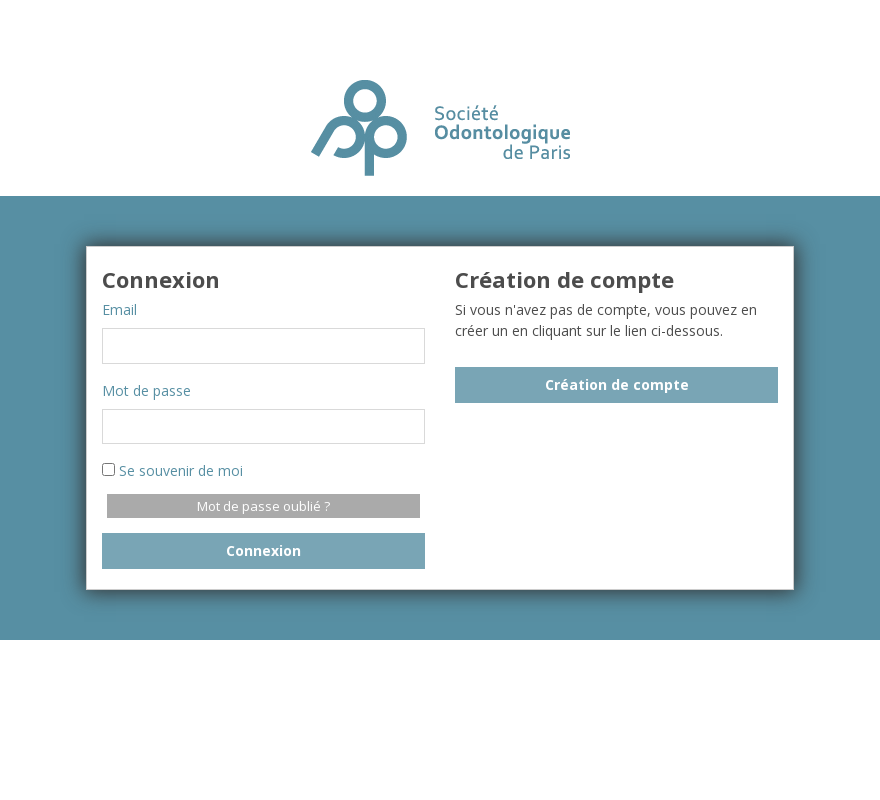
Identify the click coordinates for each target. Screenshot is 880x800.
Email (119, 309)
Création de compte (617, 384)
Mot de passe (146, 390)
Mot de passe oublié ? (263, 506)
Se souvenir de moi (172, 470)
